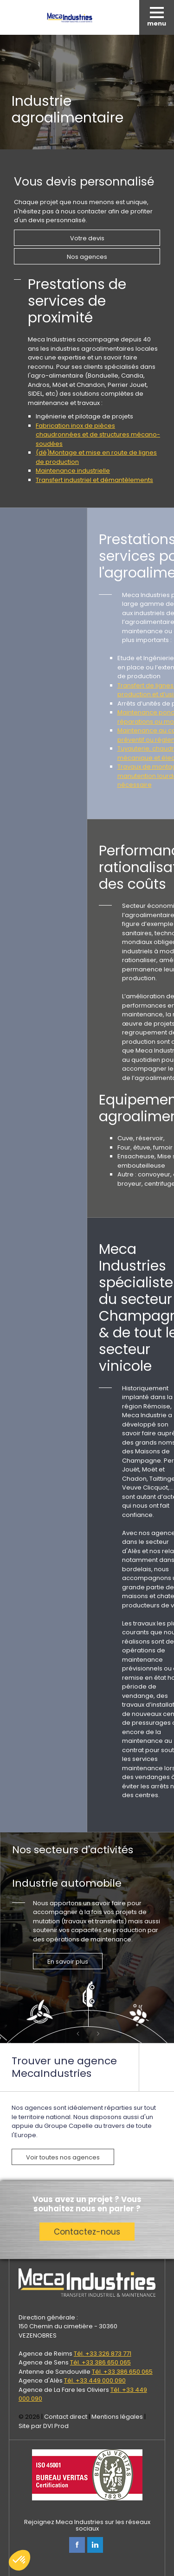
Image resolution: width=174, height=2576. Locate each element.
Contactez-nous (87, 2231)
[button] (19, 2560)
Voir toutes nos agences (63, 2157)
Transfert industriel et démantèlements (94, 479)
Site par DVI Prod (44, 2426)
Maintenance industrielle (73, 470)
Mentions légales (117, 2416)
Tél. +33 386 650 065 (100, 2362)
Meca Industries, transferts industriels (69, 17)
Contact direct (65, 2416)
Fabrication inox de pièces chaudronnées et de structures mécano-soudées (98, 434)
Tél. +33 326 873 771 (102, 2353)
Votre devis (87, 238)
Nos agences (87, 256)
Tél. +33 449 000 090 (95, 2380)
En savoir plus (67, 1961)
